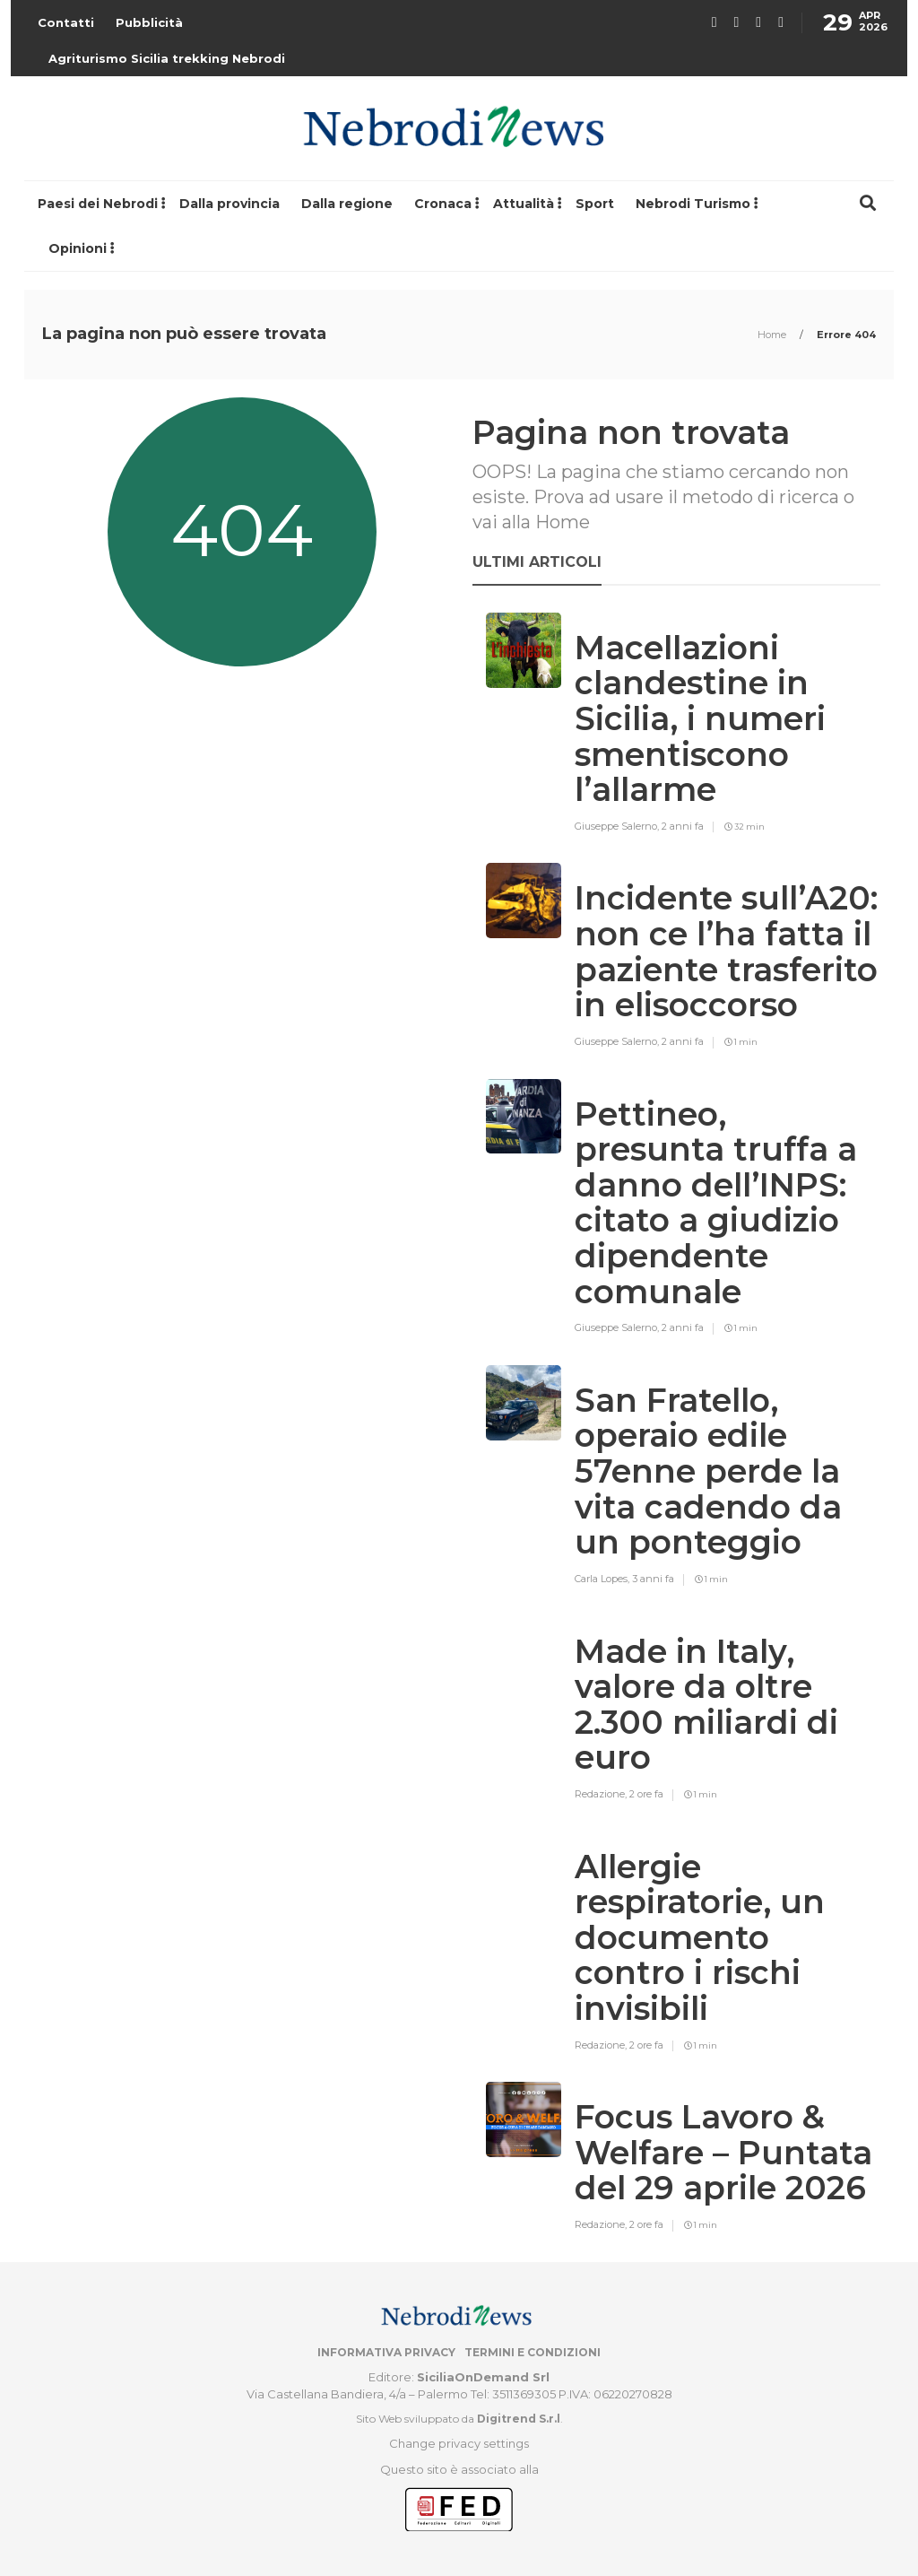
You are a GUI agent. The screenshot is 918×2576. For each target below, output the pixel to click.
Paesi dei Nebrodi (98, 204)
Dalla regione (347, 204)
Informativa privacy (386, 2352)
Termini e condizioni (532, 2352)
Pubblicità (149, 22)
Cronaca (443, 204)
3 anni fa (653, 1578)
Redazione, (602, 1794)
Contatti (66, 22)
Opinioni (77, 248)
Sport (595, 204)
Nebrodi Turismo (693, 204)
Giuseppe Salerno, (618, 826)
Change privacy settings (459, 2443)
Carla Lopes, (603, 1578)
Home (773, 334)
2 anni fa (683, 826)
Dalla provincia (229, 204)
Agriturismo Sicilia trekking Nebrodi (166, 58)
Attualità (523, 204)
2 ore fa (646, 1794)
